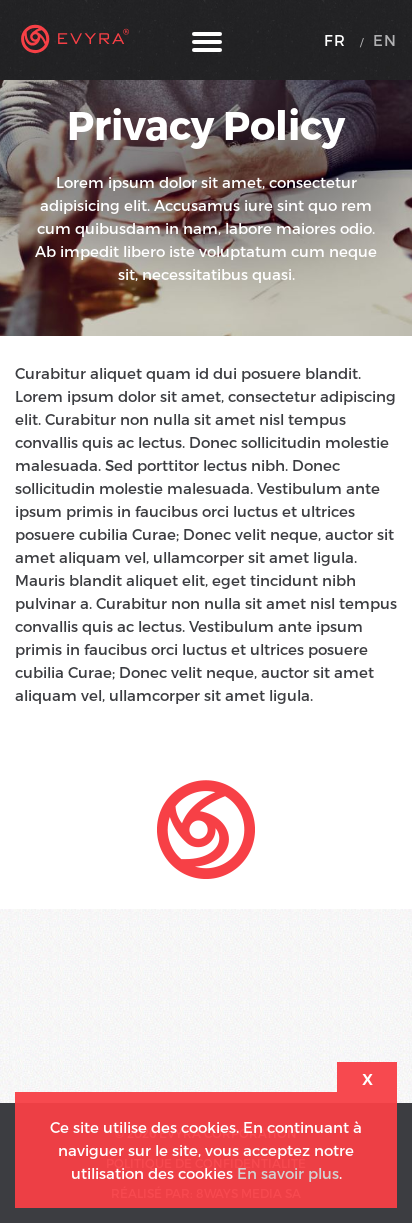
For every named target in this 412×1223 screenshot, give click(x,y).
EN (385, 40)
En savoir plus (288, 1173)
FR (335, 40)
